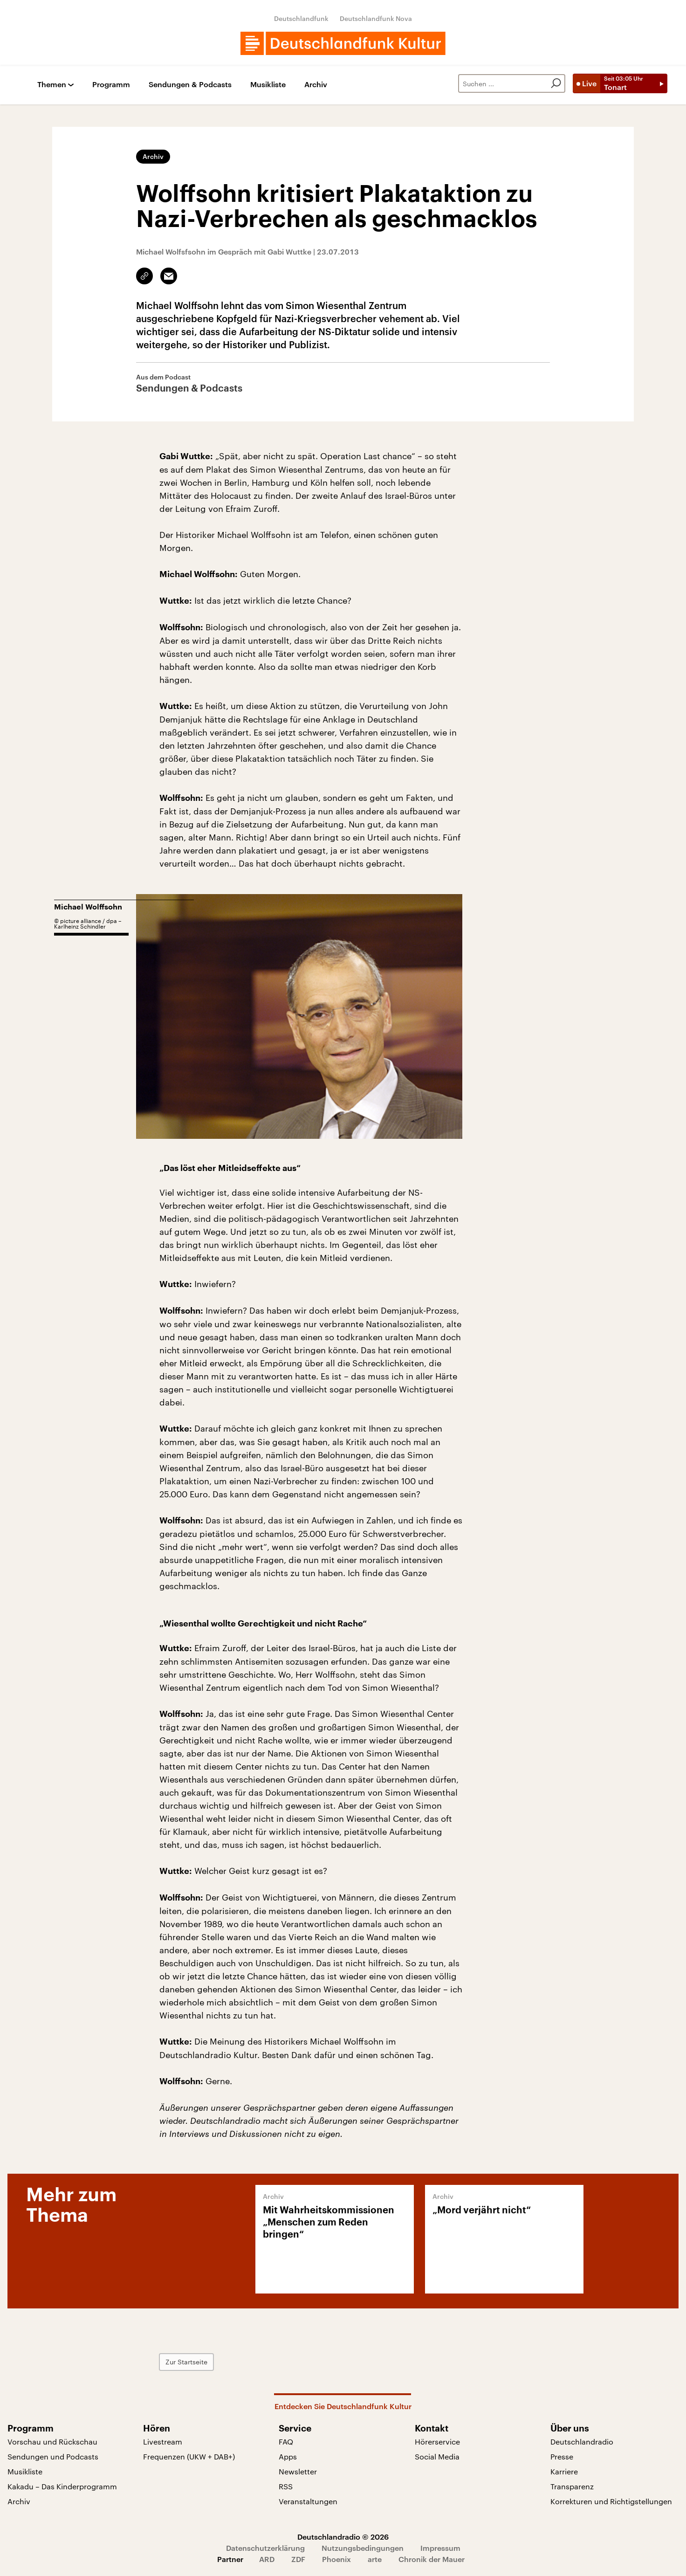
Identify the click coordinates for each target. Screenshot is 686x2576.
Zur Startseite (186, 2362)
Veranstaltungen (308, 2501)
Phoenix (336, 2559)
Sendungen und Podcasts (52, 2456)
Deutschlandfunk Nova (376, 18)
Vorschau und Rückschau (52, 2441)
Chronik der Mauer (431, 2559)
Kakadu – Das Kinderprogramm (62, 2486)
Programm (111, 85)
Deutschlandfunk (301, 18)
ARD (266, 2559)
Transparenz (572, 2486)
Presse (561, 2456)
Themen (51, 85)
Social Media (437, 2456)
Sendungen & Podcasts (190, 85)
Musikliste (268, 85)
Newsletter (298, 2471)
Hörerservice (437, 2441)
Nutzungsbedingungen (363, 2547)
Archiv (315, 85)
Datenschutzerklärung (265, 2547)
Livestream (162, 2441)
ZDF (298, 2559)
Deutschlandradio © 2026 (343, 2536)
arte (375, 2559)
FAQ (286, 2441)
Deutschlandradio (581, 2441)
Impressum (440, 2547)
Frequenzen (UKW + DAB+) (189, 2456)
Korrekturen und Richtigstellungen (611, 2501)
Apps (288, 2456)
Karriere (564, 2471)
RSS (286, 2486)
